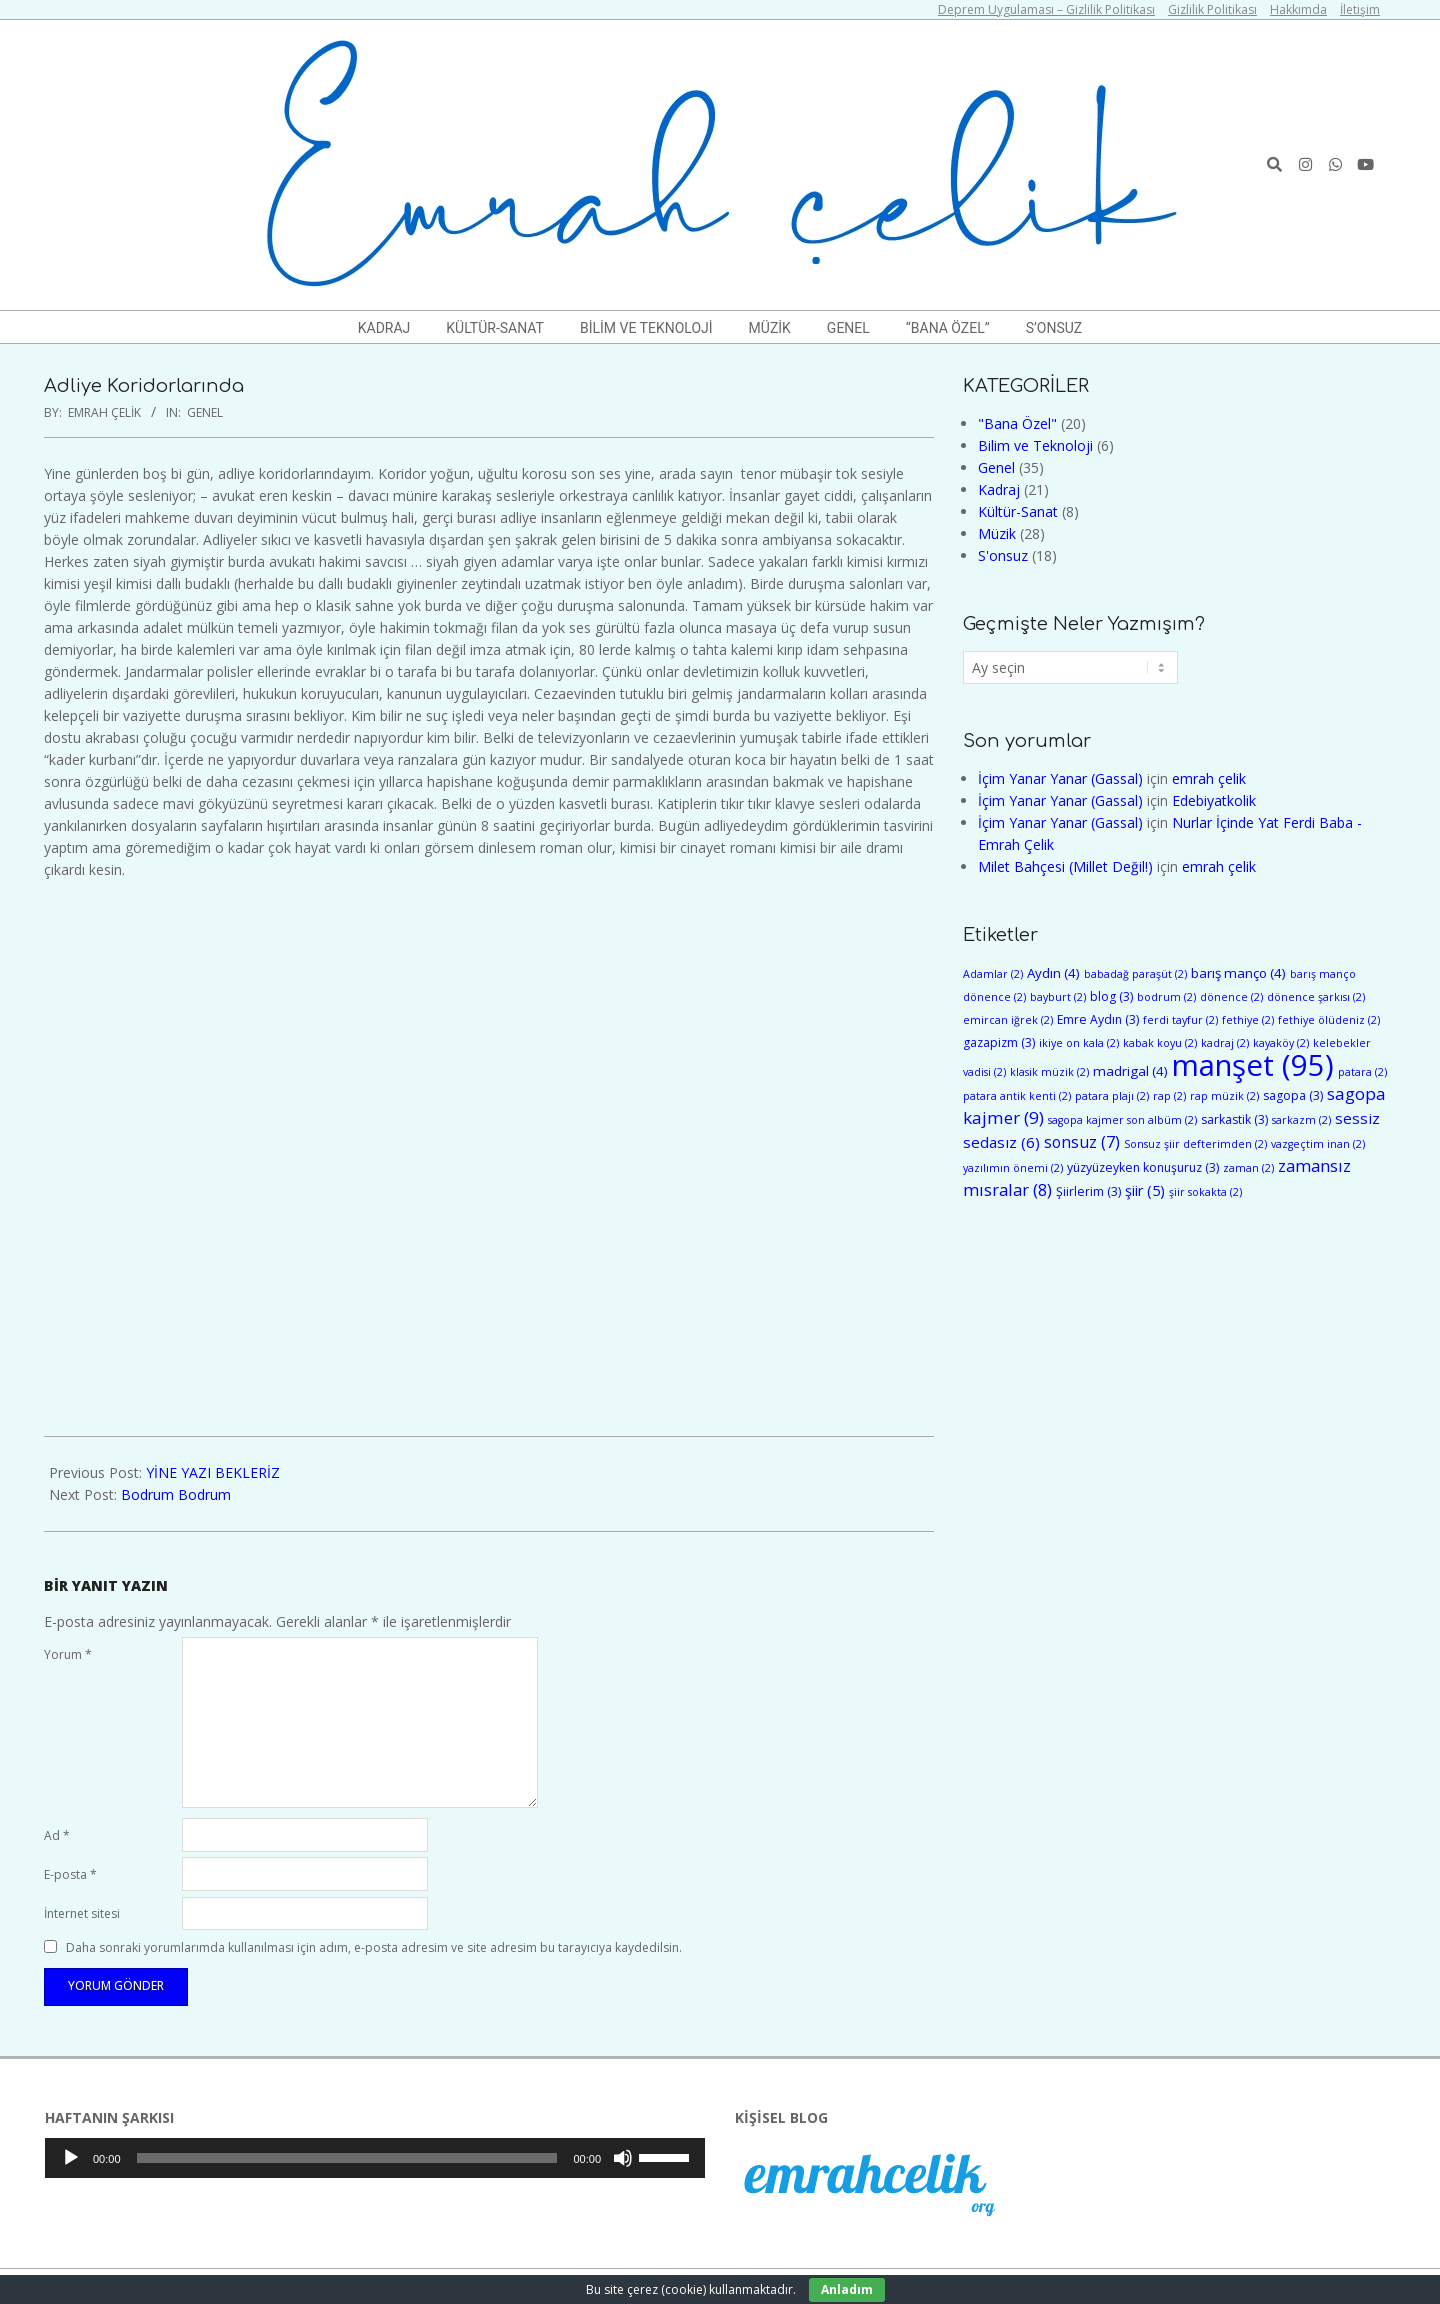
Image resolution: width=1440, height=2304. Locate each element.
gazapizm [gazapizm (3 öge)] (999, 1042)
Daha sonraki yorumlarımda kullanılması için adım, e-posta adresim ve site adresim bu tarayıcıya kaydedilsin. (374, 1947)
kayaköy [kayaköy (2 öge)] (1281, 1043)
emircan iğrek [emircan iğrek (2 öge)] (1008, 1020)
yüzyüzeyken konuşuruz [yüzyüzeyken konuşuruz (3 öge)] (1143, 1167)
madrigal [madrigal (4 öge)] (1130, 1071)
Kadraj (999, 489)
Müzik (997, 533)
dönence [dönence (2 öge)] (1231, 997)
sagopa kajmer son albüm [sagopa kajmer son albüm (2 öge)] (1122, 1120)
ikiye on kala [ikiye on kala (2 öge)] (1079, 1043)
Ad (57, 1835)
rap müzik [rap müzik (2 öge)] (1224, 1096)
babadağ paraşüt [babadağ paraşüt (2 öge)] (1135, 974)
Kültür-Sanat (1018, 511)
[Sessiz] (623, 2158)
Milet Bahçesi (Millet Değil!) (1065, 866)
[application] (375, 2158)
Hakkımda (1298, 9)
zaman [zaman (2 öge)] (1248, 1168)
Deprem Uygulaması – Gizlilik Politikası (1046, 9)
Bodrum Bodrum (176, 1494)
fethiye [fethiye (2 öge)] (1248, 1020)
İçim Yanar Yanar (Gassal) (1060, 778)
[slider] (347, 2158)
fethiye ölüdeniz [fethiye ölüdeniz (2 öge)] (1329, 1020)
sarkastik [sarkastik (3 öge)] (1234, 1119)
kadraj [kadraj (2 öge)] (1225, 1043)
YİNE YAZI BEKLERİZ (213, 1472)
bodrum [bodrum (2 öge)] (1166, 997)
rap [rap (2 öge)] (1169, 1096)
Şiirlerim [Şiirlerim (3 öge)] (1088, 1191)
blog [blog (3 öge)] (1111, 996)
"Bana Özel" (1017, 423)
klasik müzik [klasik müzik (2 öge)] (1049, 1072)
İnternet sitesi (82, 1913)
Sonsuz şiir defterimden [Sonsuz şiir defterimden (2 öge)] (1195, 1144)
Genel (205, 412)
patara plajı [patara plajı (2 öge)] (1112, 1096)
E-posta (70, 1874)
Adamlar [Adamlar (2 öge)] (993, 974)
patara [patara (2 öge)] (1362, 1072)
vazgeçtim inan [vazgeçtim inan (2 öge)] (1318, 1144)
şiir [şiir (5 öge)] (1145, 1190)
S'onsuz (1003, 555)
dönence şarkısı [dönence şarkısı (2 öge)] (1316, 997)
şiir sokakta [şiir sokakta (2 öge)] (1205, 1192)
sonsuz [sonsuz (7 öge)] (1082, 1142)
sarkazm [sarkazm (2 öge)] (1301, 1120)
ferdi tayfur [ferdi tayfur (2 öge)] (1180, 1020)
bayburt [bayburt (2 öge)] (1058, 997)
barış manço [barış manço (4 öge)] (1238, 973)
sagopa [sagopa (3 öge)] (1293, 1095)
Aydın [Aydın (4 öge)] (1053, 973)
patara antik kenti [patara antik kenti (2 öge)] (1017, 1096)
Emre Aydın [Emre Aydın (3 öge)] (1098, 1019)
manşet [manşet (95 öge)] (1253, 1065)
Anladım (847, 2289)
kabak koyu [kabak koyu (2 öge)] (1160, 1043)
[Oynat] (71, 2158)
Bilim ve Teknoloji (1035, 445)
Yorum (68, 1654)
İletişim (1360, 9)
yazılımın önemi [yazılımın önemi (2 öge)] (1013, 1168)
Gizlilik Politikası (1212, 9)
